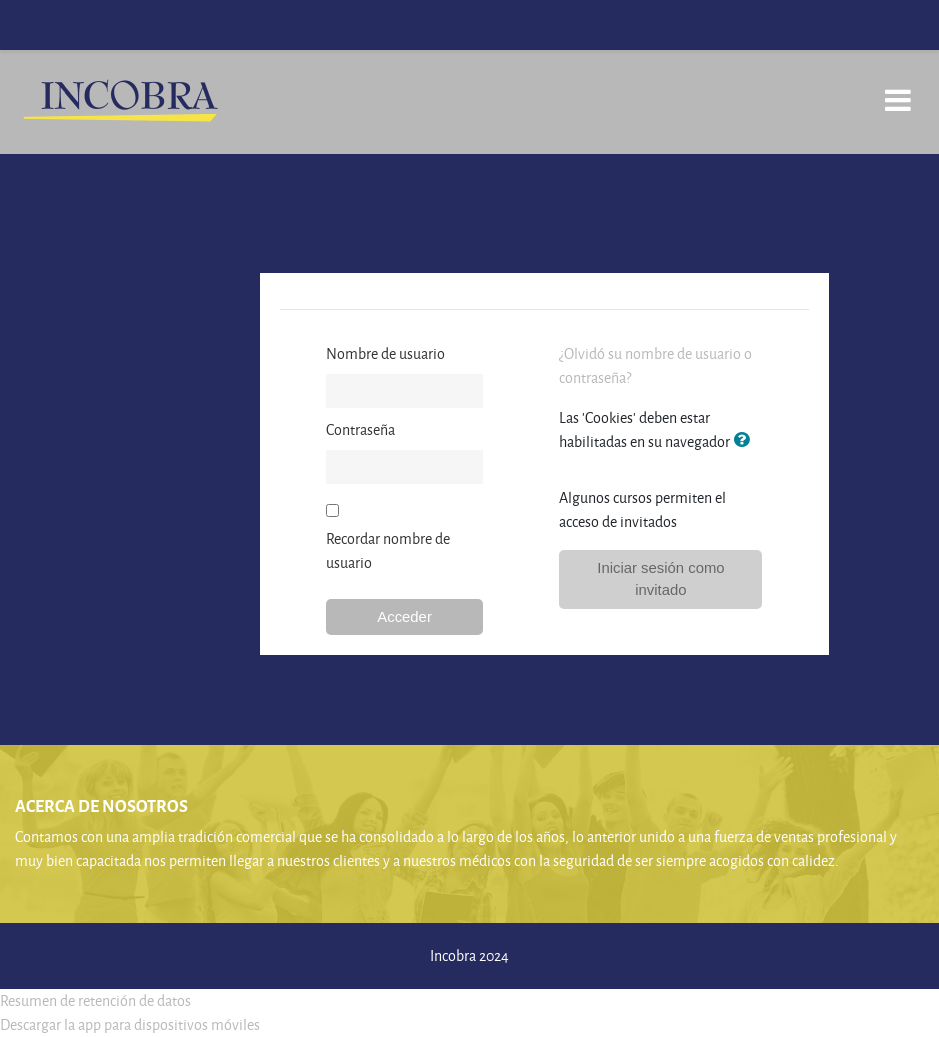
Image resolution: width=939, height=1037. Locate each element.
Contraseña (360, 429)
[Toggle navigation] (898, 89)
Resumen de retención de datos (95, 1000)
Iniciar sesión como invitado (660, 579)
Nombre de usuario (385, 353)
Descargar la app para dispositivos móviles (130, 1024)
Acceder (404, 617)
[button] (745, 441)
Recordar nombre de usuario (388, 550)
